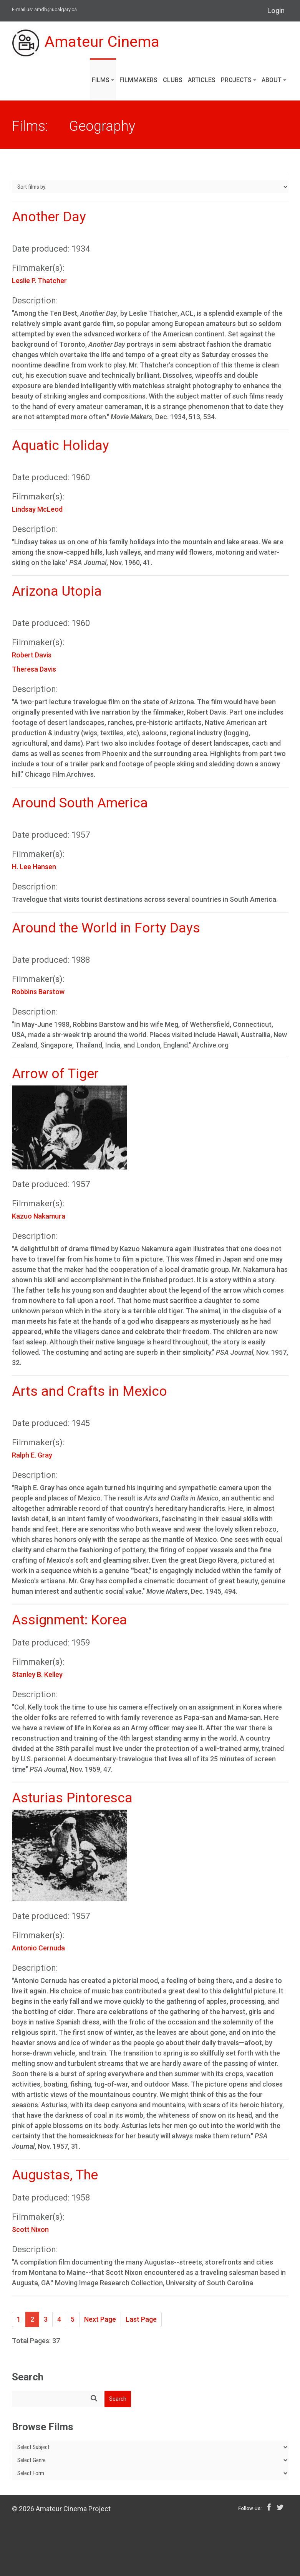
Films (103, 80)
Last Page (141, 2319)
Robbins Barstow (38, 992)
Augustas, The (55, 2175)
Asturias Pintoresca (72, 1798)
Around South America (80, 803)
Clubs (172, 80)
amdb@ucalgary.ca (55, 9)
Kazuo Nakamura (38, 1216)
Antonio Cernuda (38, 1948)
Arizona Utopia (57, 591)
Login (276, 11)
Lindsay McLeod (37, 509)
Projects (238, 80)
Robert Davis (31, 655)
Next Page (100, 2319)
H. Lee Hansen (34, 867)
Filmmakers (138, 80)
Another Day (49, 217)
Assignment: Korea (69, 1620)
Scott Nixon (30, 2229)
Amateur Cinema (86, 43)
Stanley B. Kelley (37, 1674)
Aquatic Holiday (60, 445)
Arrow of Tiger (55, 1074)
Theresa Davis (34, 669)
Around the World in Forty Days (106, 928)
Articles (201, 80)
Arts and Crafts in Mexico (89, 1391)
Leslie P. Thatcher (39, 281)
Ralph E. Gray (32, 1455)
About (274, 80)
